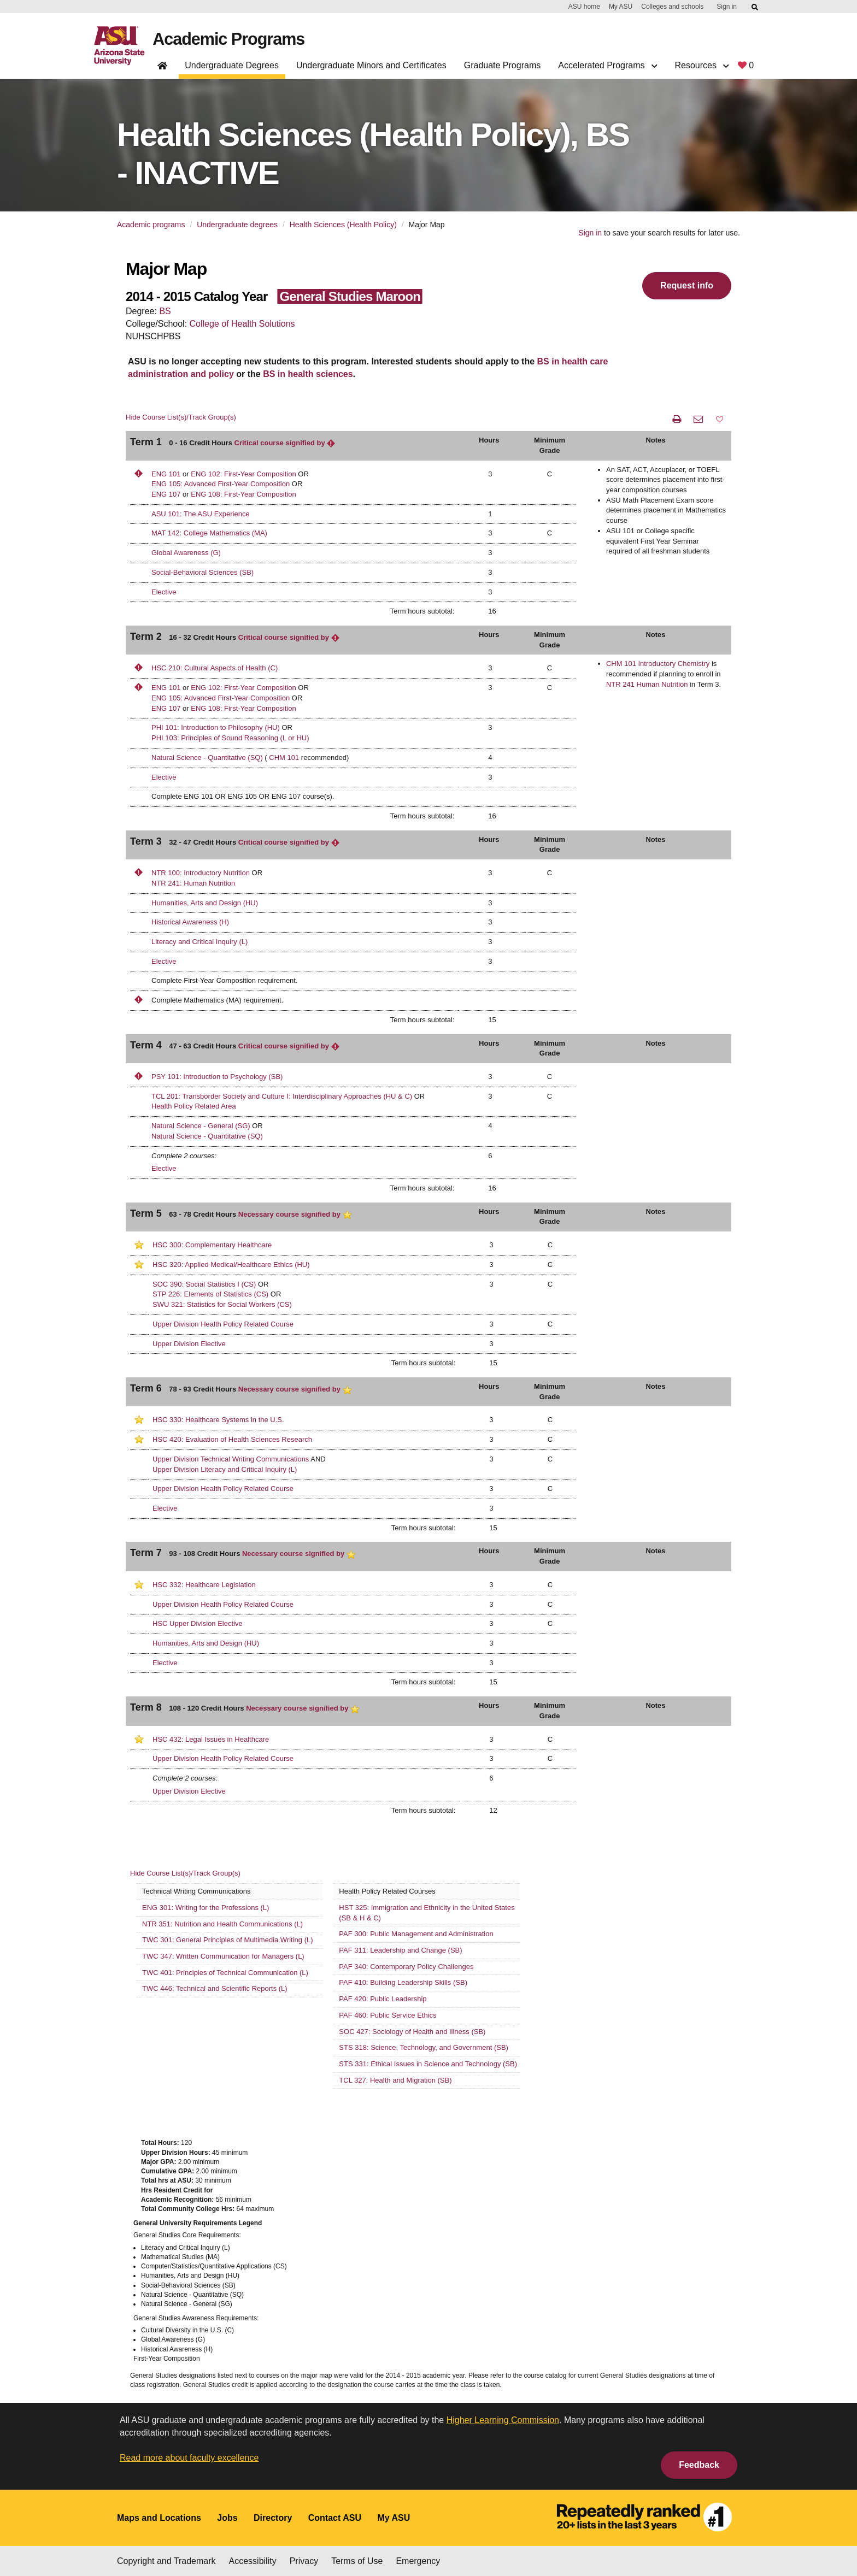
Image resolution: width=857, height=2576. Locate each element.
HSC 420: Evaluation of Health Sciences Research (232, 1439)
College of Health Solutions (242, 323)
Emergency (418, 2561)
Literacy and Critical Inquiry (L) (199, 942)
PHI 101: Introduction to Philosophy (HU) (215, 727)
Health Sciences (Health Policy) (343, 224)
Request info (686, 285)
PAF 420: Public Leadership (382, 1999)
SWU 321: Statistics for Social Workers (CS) (222, 1304)
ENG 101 (165, 474)
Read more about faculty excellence (189, 2457)
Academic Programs (230, 39)
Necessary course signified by (295, 1214)
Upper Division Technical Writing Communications (230, 1459)
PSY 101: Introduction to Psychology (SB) (217, 1076)
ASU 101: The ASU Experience (200, 514)
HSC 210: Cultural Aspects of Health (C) (214, 668)
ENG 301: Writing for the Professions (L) (205, 1907)
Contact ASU (334, 2517)
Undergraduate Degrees (232, 65)
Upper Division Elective (189, 1344)
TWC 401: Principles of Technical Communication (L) (225, 1972)
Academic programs (151, 224)
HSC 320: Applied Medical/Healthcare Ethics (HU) (231, 1264)
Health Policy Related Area (193, 1106)
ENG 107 (165, 494)
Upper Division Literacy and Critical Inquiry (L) (224, 1469)
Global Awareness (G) (186, 553)
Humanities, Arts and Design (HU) (204, 903)
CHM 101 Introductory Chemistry (657, 663)
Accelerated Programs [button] (607, 65)
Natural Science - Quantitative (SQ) (207, 757)
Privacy (304, 2561)
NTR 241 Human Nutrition (647, 684)
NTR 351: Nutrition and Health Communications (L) (222, 1924)
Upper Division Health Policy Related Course (223, 1324)
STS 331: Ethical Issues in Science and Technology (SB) (428, 2064)
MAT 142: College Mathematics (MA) (209, 533)
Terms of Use (357, 2561)
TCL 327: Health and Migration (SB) (395, 2080)
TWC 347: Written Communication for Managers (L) (223, 1956)
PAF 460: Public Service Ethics (387, 2015)
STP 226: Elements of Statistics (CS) (210, 1294)
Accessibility (253, 2561)
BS (165, 311)
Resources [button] (701, 65)
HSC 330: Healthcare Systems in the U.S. (218, 1420)
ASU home (584, 6)
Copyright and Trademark (166, 2561)
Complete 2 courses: (183, 1156)
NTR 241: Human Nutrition (193, 883)
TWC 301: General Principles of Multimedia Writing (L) (227, 1940)
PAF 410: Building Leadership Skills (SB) (403, 1982)
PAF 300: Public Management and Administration (416, 1934)
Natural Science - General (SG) (200, 1126)
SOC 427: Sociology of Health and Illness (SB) (412, 2031)
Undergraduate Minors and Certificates (371, 65)
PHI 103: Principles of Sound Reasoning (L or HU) (230, 738)
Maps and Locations (159, 2517)
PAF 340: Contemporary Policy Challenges (406, 1966)
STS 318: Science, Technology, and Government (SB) (423, 2047)
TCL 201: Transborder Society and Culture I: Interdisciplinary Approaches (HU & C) (281, 1096)
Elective (164, 592)
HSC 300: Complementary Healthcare (212, 1245)
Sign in (727, 6)
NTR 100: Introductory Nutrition (201, 873)
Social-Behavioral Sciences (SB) (202, 572)
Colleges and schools (672, 6)
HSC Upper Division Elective (197, 1623)
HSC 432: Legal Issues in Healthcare (210, 1739)
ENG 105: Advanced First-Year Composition (220, 484)
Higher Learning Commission (503, 2420)
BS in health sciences (308, 374)
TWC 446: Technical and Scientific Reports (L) (214, 1988)
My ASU (620, 6)
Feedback (699, 2464)
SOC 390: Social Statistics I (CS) (204, 1284)
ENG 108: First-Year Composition (243, 494)
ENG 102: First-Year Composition (243, 474)
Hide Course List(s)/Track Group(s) (181, 417)
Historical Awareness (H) (190, 922)
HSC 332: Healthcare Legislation (204, 1585)
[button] (719, 419)
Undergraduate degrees (237, 224)
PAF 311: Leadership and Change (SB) (400, 1950)
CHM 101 (284, 757)
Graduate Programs (502, 65)
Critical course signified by (285, 443)
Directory (273, 2517)
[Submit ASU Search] (755, 7)
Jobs (227, 2517)
